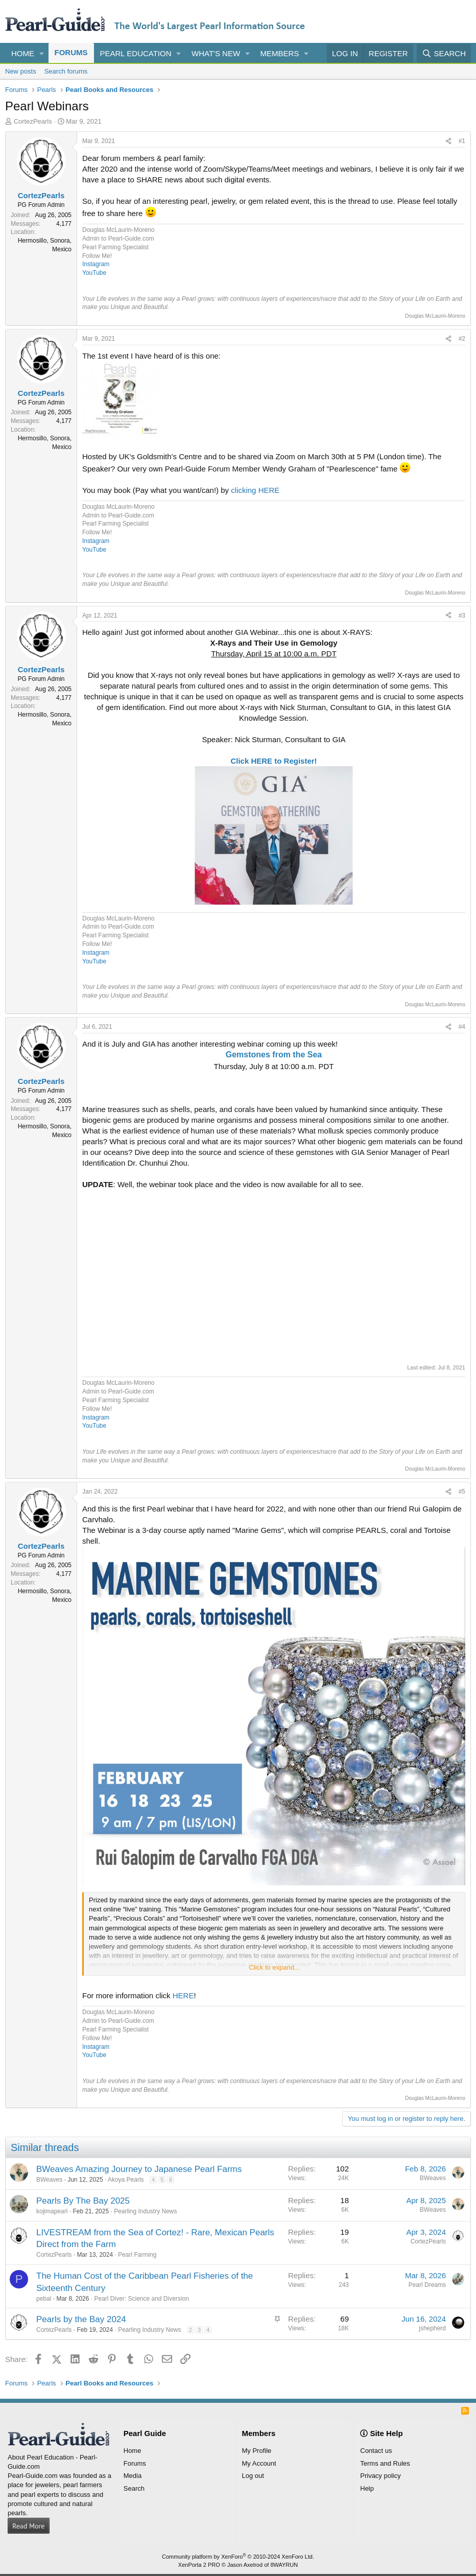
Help (367, 2488)
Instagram (95, 264)
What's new (216, 53)
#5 (462, 1491)
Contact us (376, 2450)
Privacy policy (380, 2475)
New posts (20, 71)
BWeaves (49, 2179)
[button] (42, 53)
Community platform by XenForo (238, 2557)
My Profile (257, 2450)
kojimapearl (51, 2211)
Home (22, 53)
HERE (183, 1995)
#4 (462, 1026)
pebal (43, 2298)
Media (132, 2475)
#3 (462, 615)
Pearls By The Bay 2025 (83, 2201)
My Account (259, 2463)
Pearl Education (136, 53)
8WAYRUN (284, 2565)
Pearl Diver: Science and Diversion (141, 2298)
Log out (253, 2475)
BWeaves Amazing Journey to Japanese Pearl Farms (139, 2169)
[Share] (448, 141)
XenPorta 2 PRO (199, 2565)
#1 (462, 141)
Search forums (66, 71)
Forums (71, 52)
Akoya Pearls (126, 2179)
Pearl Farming (137, 2254)
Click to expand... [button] (274, 1967)
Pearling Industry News (145, 2211)
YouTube (94, 272)
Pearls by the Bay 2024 (81, 2319)
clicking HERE (255, 490)
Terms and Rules (385, 2463)
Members (279, 53)
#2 (462, 338)
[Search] (444, 53)
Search (134, 2488)
